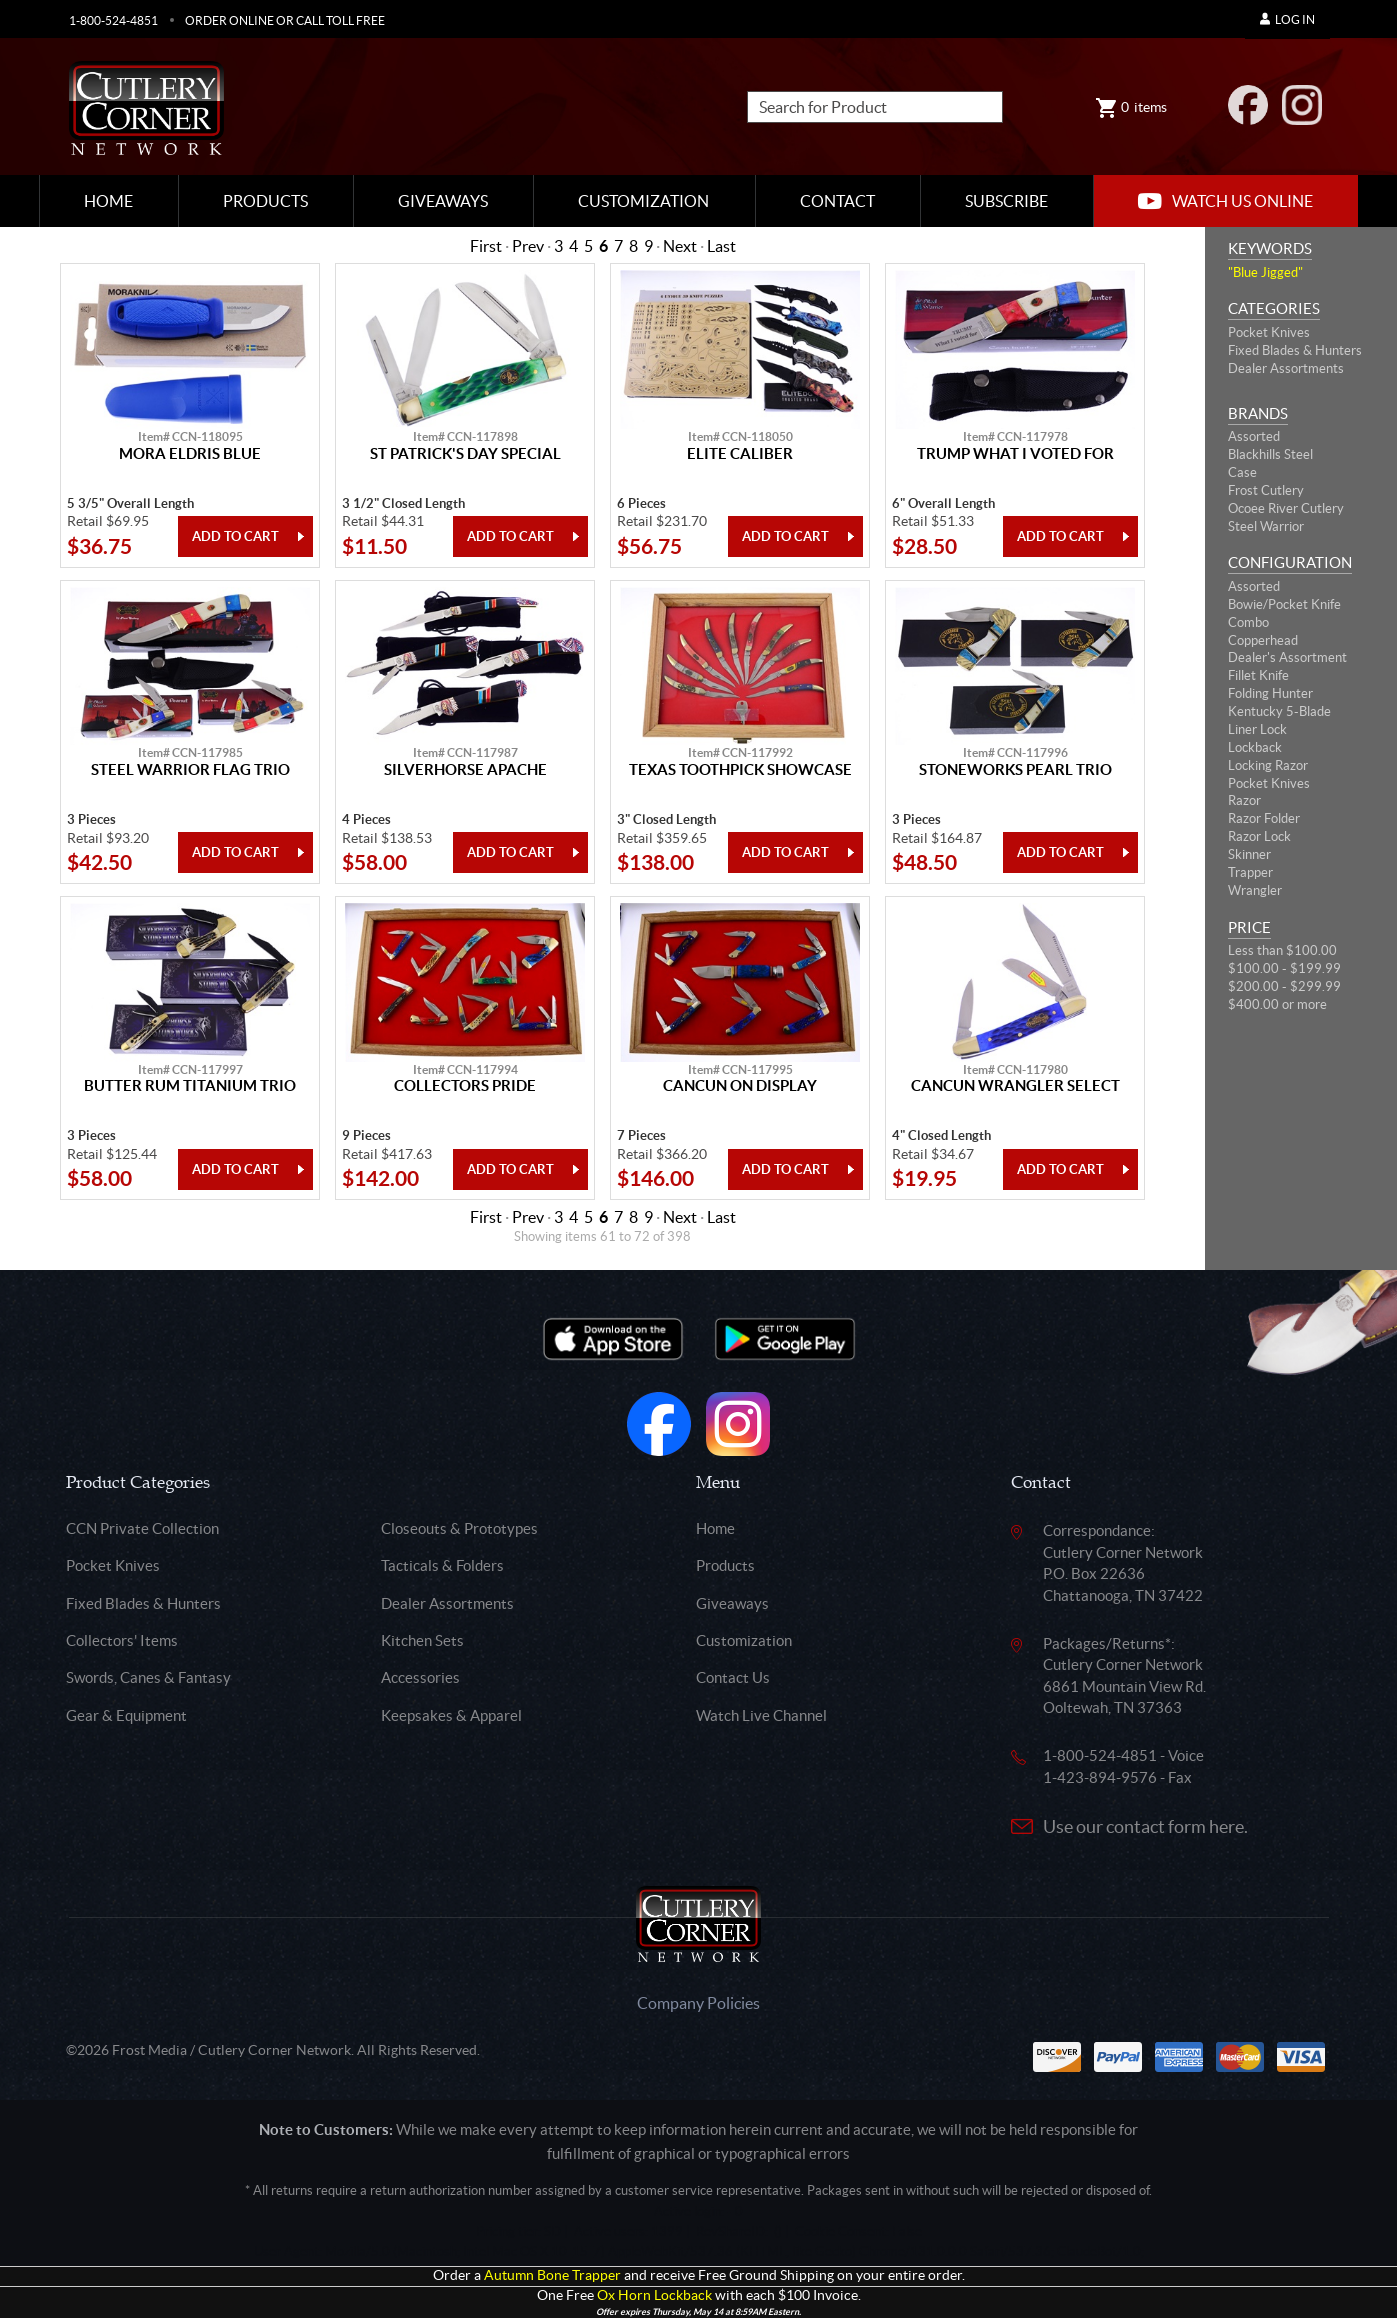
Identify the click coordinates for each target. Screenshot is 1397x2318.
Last (721, 246)
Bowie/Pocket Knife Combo (1284, 613)
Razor (1244, 800)
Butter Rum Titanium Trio (190, 1086)
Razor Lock (1259, 836)
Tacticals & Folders (442, 1565)
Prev (528, 246)
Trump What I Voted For (1015, 454)
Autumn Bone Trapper (552, 2275)
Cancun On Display (740, 1086)
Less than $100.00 (1282, 950)
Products (265, 201)
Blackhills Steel (1270, 454)
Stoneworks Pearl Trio (1015, 770)
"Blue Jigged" (1265, 272)
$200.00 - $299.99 (1284, 986)
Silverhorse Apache (465, 770)
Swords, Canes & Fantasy (148, 1677)
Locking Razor (1268, 765)
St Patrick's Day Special (465, 454)
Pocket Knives (1269, 332)
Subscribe (1006, 201)
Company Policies (698, 2003)
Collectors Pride (465, 1086)
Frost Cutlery (1266, 490)
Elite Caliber (740, 454)
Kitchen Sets (422, 1640)
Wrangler (1255, 890)
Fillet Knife (1258, 675)
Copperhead (1263, 640)
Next (680, 246)
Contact (837, 201)
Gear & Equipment (126, 1715)
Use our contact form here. (1145, 1826)
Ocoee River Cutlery (1286, 508)
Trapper (1250, 872)
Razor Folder (1264, 818)
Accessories (420, 1677)
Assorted (1254, 436)
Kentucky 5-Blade (1279, 711)
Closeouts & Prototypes (459, 1528)
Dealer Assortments (1286, 368)
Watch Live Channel (761, 1715)
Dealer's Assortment (1287, 657)
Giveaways (443, 201)
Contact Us (733, 1677)
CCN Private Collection (142, 1528)
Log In (1287, 19)
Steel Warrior (1266, 526)
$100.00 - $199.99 (1284, 968)
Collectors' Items (122, 1640)
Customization (643, 201)
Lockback (1255, 747)
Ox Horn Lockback (654, 2295)
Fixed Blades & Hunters (1295, 350)
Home (108, 201)
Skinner (1249, 854)
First (486, 246)
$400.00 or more (1277, 1004)
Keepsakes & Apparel (451, 1715)
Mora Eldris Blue (190, 454)
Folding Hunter (1270, 693)
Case (1242, 472)
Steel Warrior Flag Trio (190, 770)
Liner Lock (1257, 729)
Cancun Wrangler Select (1015, 1086)
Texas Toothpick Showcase (740, 770)
